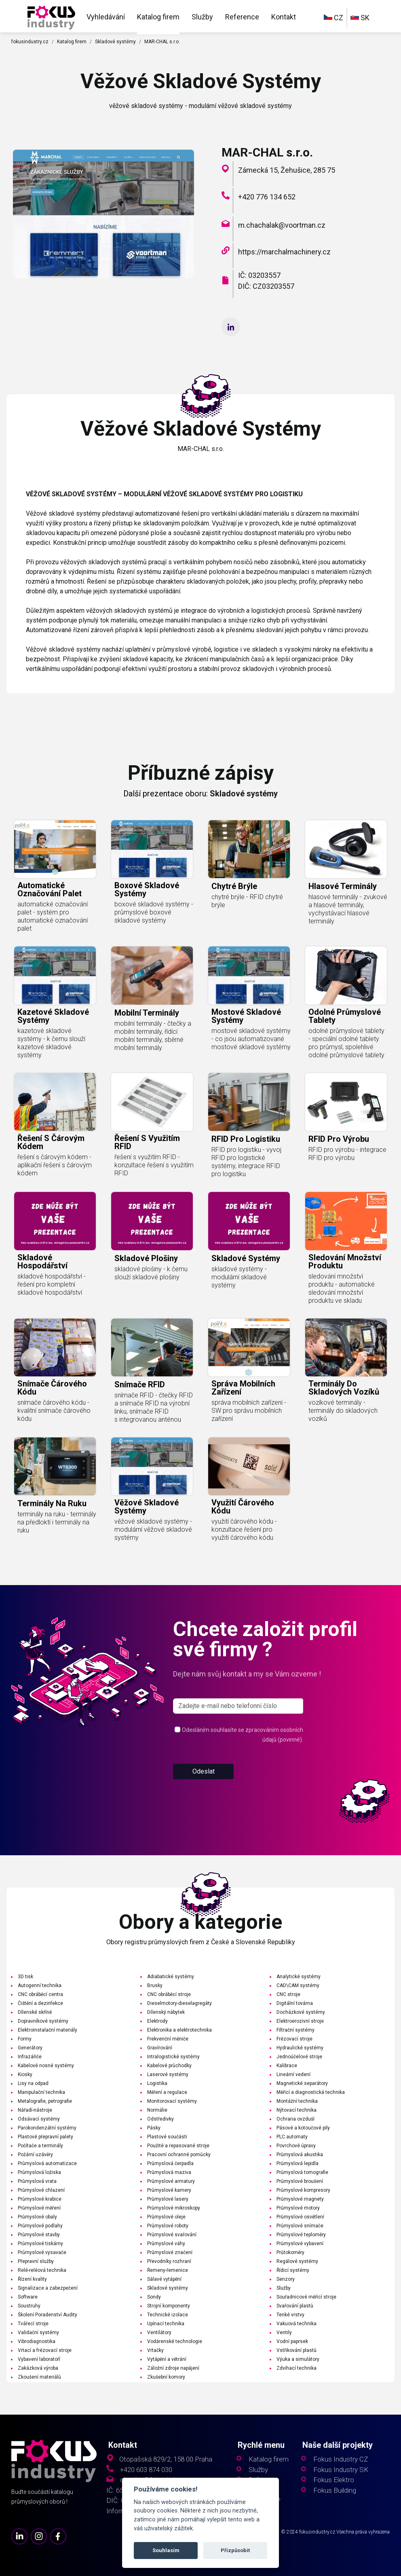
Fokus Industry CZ (340, 2459)
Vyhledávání (106, 17)
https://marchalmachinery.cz (284, 252)
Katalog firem (158, 17)
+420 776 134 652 (266, 197)
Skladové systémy (115, 41)
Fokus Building (334, 2490)
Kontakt (283, 17)
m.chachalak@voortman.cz (281, 225)
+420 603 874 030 (146, 2469)
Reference (242, 17)
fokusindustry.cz (30, 41)
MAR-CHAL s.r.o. (162, 41)
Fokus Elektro (333, 2480)
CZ (333, 17)
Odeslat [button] (203, 1802)
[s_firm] (238, 1737)
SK (359, 17)
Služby (202, 17)
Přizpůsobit (235, 2550)
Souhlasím (165, 2550)
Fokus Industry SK (340, 2469)
